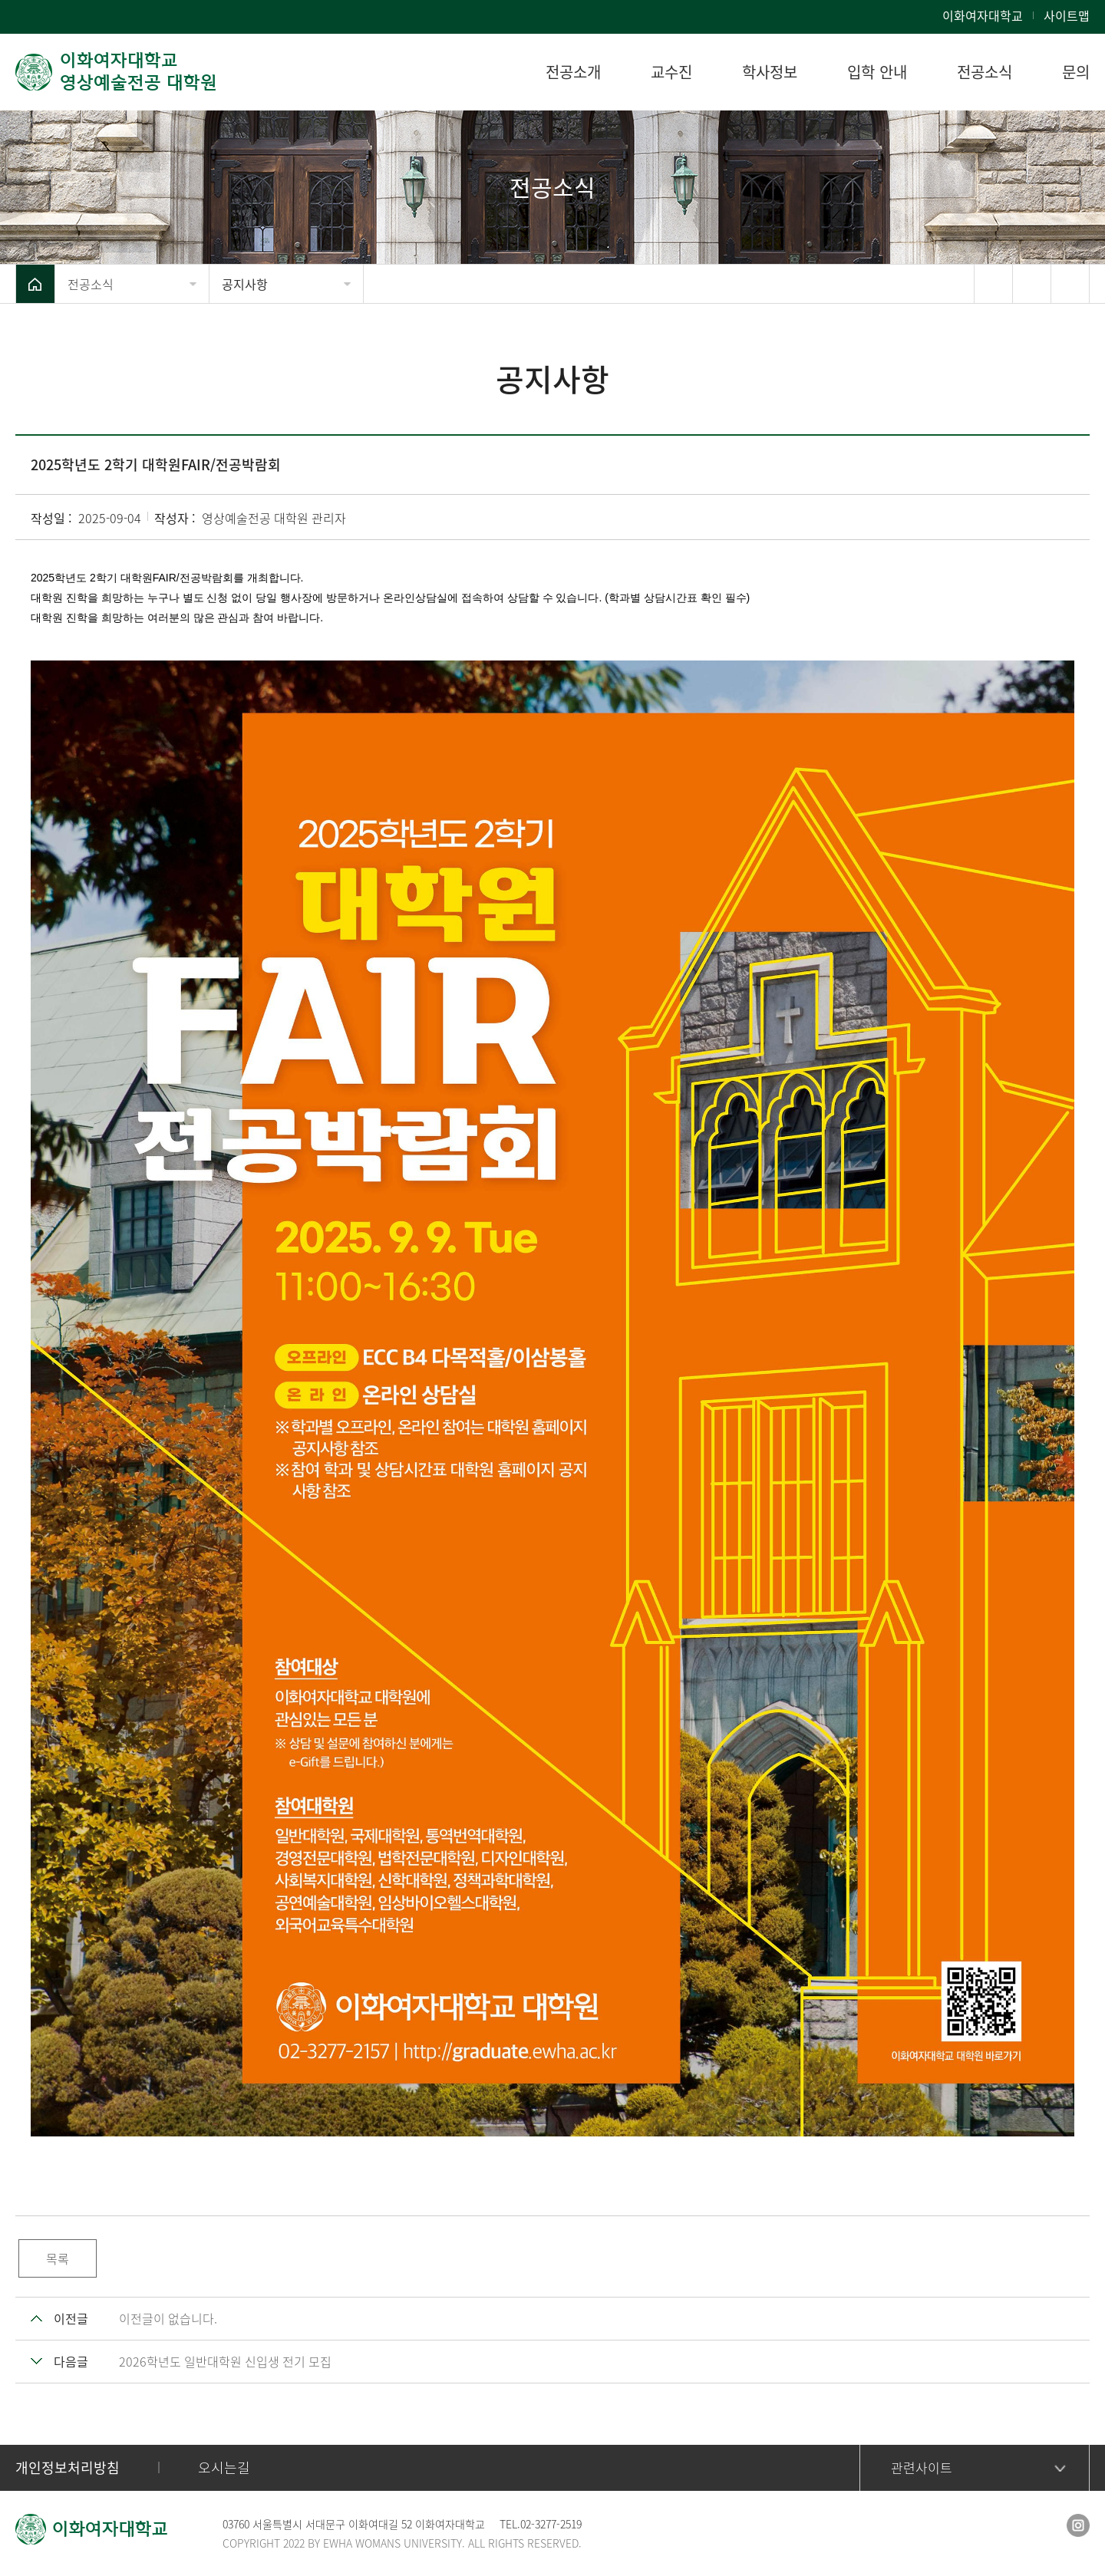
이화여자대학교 (982, 15)
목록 (57, 2258)
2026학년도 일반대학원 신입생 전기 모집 (225, 2361)
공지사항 (245, 284)
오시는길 (224, 2467)
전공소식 (91, 284)
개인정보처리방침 (67, 2467)
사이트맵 (1067, 15)
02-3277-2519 (551, 2524)
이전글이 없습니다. (168, 2318)
